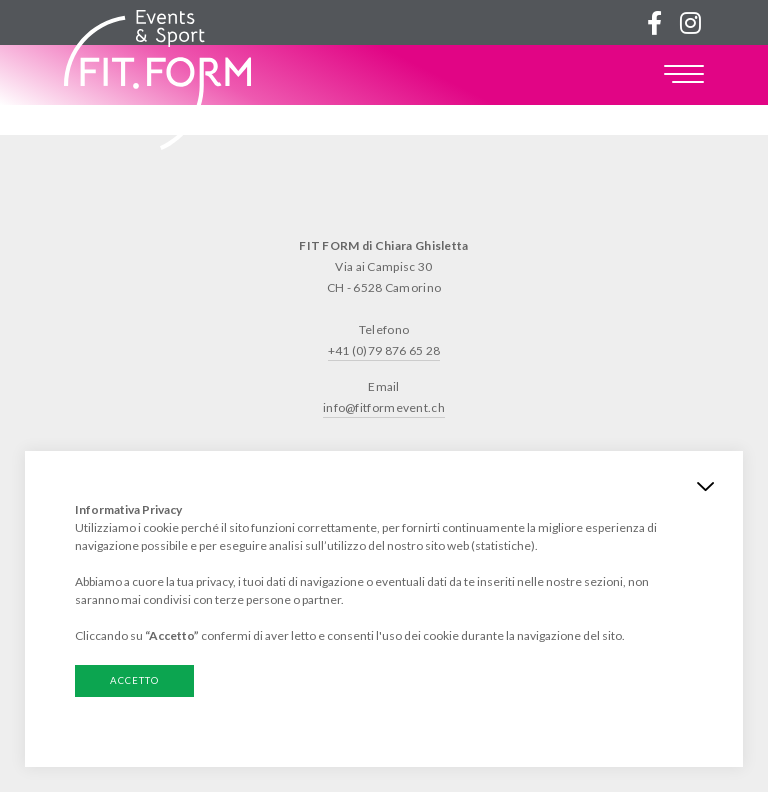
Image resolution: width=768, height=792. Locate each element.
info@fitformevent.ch (384, 407)
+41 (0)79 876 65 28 (384, 350)
